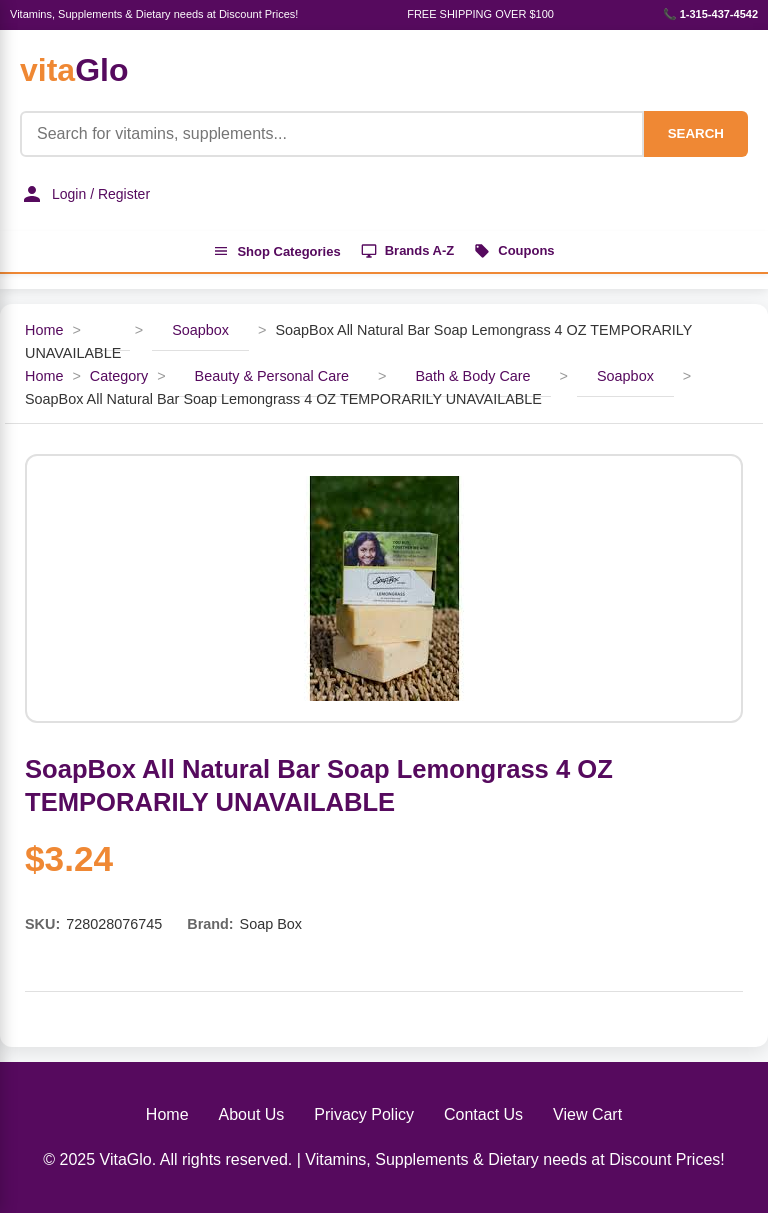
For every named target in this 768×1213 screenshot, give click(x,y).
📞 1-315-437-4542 (710, 14)
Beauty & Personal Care (272, 376)
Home (44, 330)
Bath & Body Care (472, 376)
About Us (252, 1114)
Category (119, 376)
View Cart (587, 1114)
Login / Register (85, 194)
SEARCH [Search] (696, 133)
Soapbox (200, 330)
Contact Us (483, 1114)
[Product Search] (332, 134)
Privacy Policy (364, 1114)
